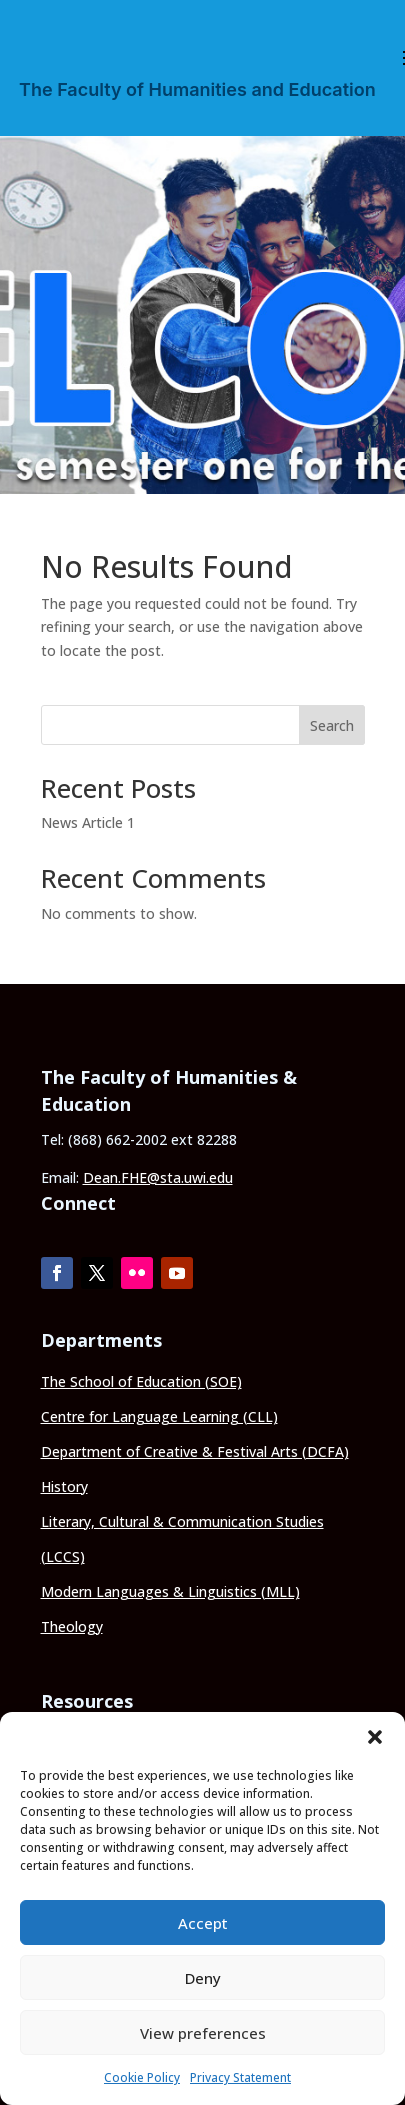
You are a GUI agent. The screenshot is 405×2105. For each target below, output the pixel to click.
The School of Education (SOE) (141, 1381)
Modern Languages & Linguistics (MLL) (170, 1591)
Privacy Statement (240, 2077)
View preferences (203, 2033)
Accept (203, 1923)
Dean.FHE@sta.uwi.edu (158, 1177)
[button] (375, 1737)
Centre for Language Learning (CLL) (159, 1416)
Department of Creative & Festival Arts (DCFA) (195, 1451)
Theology (72, 1626)
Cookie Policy (142, 2077)
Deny (203, 1978)
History (64, 1486)
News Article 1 (88, 822)
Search (332, 725)
